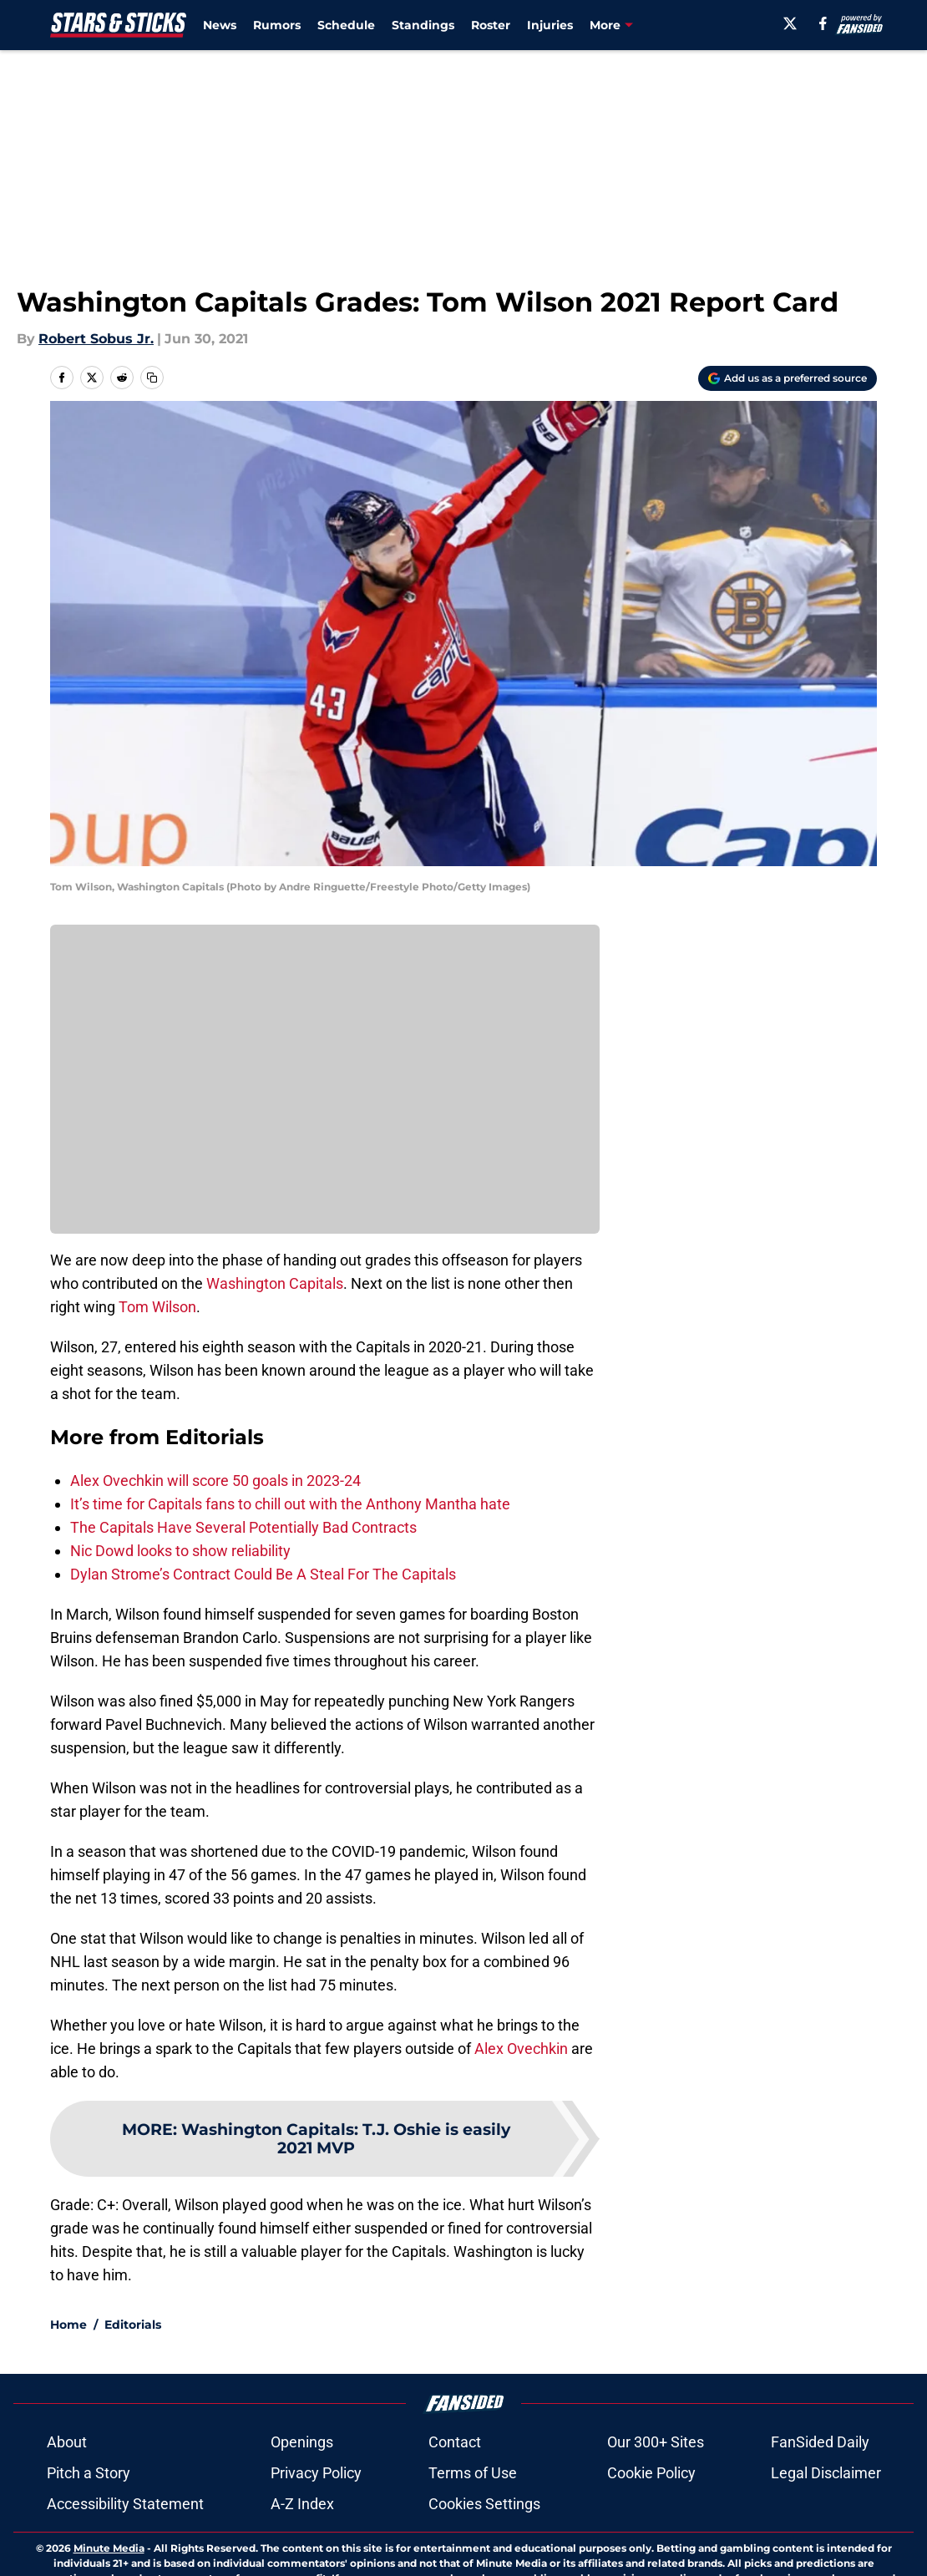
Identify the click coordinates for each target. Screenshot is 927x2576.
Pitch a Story (88, 2531)
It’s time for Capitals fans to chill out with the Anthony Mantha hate (290, 1504)
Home (68, 2383)
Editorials (132, 2383)
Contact (454, 2500)
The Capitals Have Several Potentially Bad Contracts (243, 1527)
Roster (490, 25)
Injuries (550, 25)
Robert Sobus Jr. (96, 339)
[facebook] (823, 23)
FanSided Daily (820, 2500)
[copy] (152, 377)
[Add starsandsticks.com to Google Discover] (787, 378)
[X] (790, 23)
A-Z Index (302, 2562)
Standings (423, 25)
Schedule (346, 25)
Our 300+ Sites (655, 2500)
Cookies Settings (484, 2562)
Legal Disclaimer (826, 2531)
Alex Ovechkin (521, 2048)
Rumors (277, 25)
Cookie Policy (651, 2531)
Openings (302, 2500)
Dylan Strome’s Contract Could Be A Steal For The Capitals (263, 1574)
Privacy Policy (316, 2531)
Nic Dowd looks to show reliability (180, 1550)
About (67, 2500)
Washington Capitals (274, 1283)
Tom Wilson (157, 1307)
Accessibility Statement (125, 2562)
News (219, 25)
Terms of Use (472, 2531)
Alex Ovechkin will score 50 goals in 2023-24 (215, 1480)
